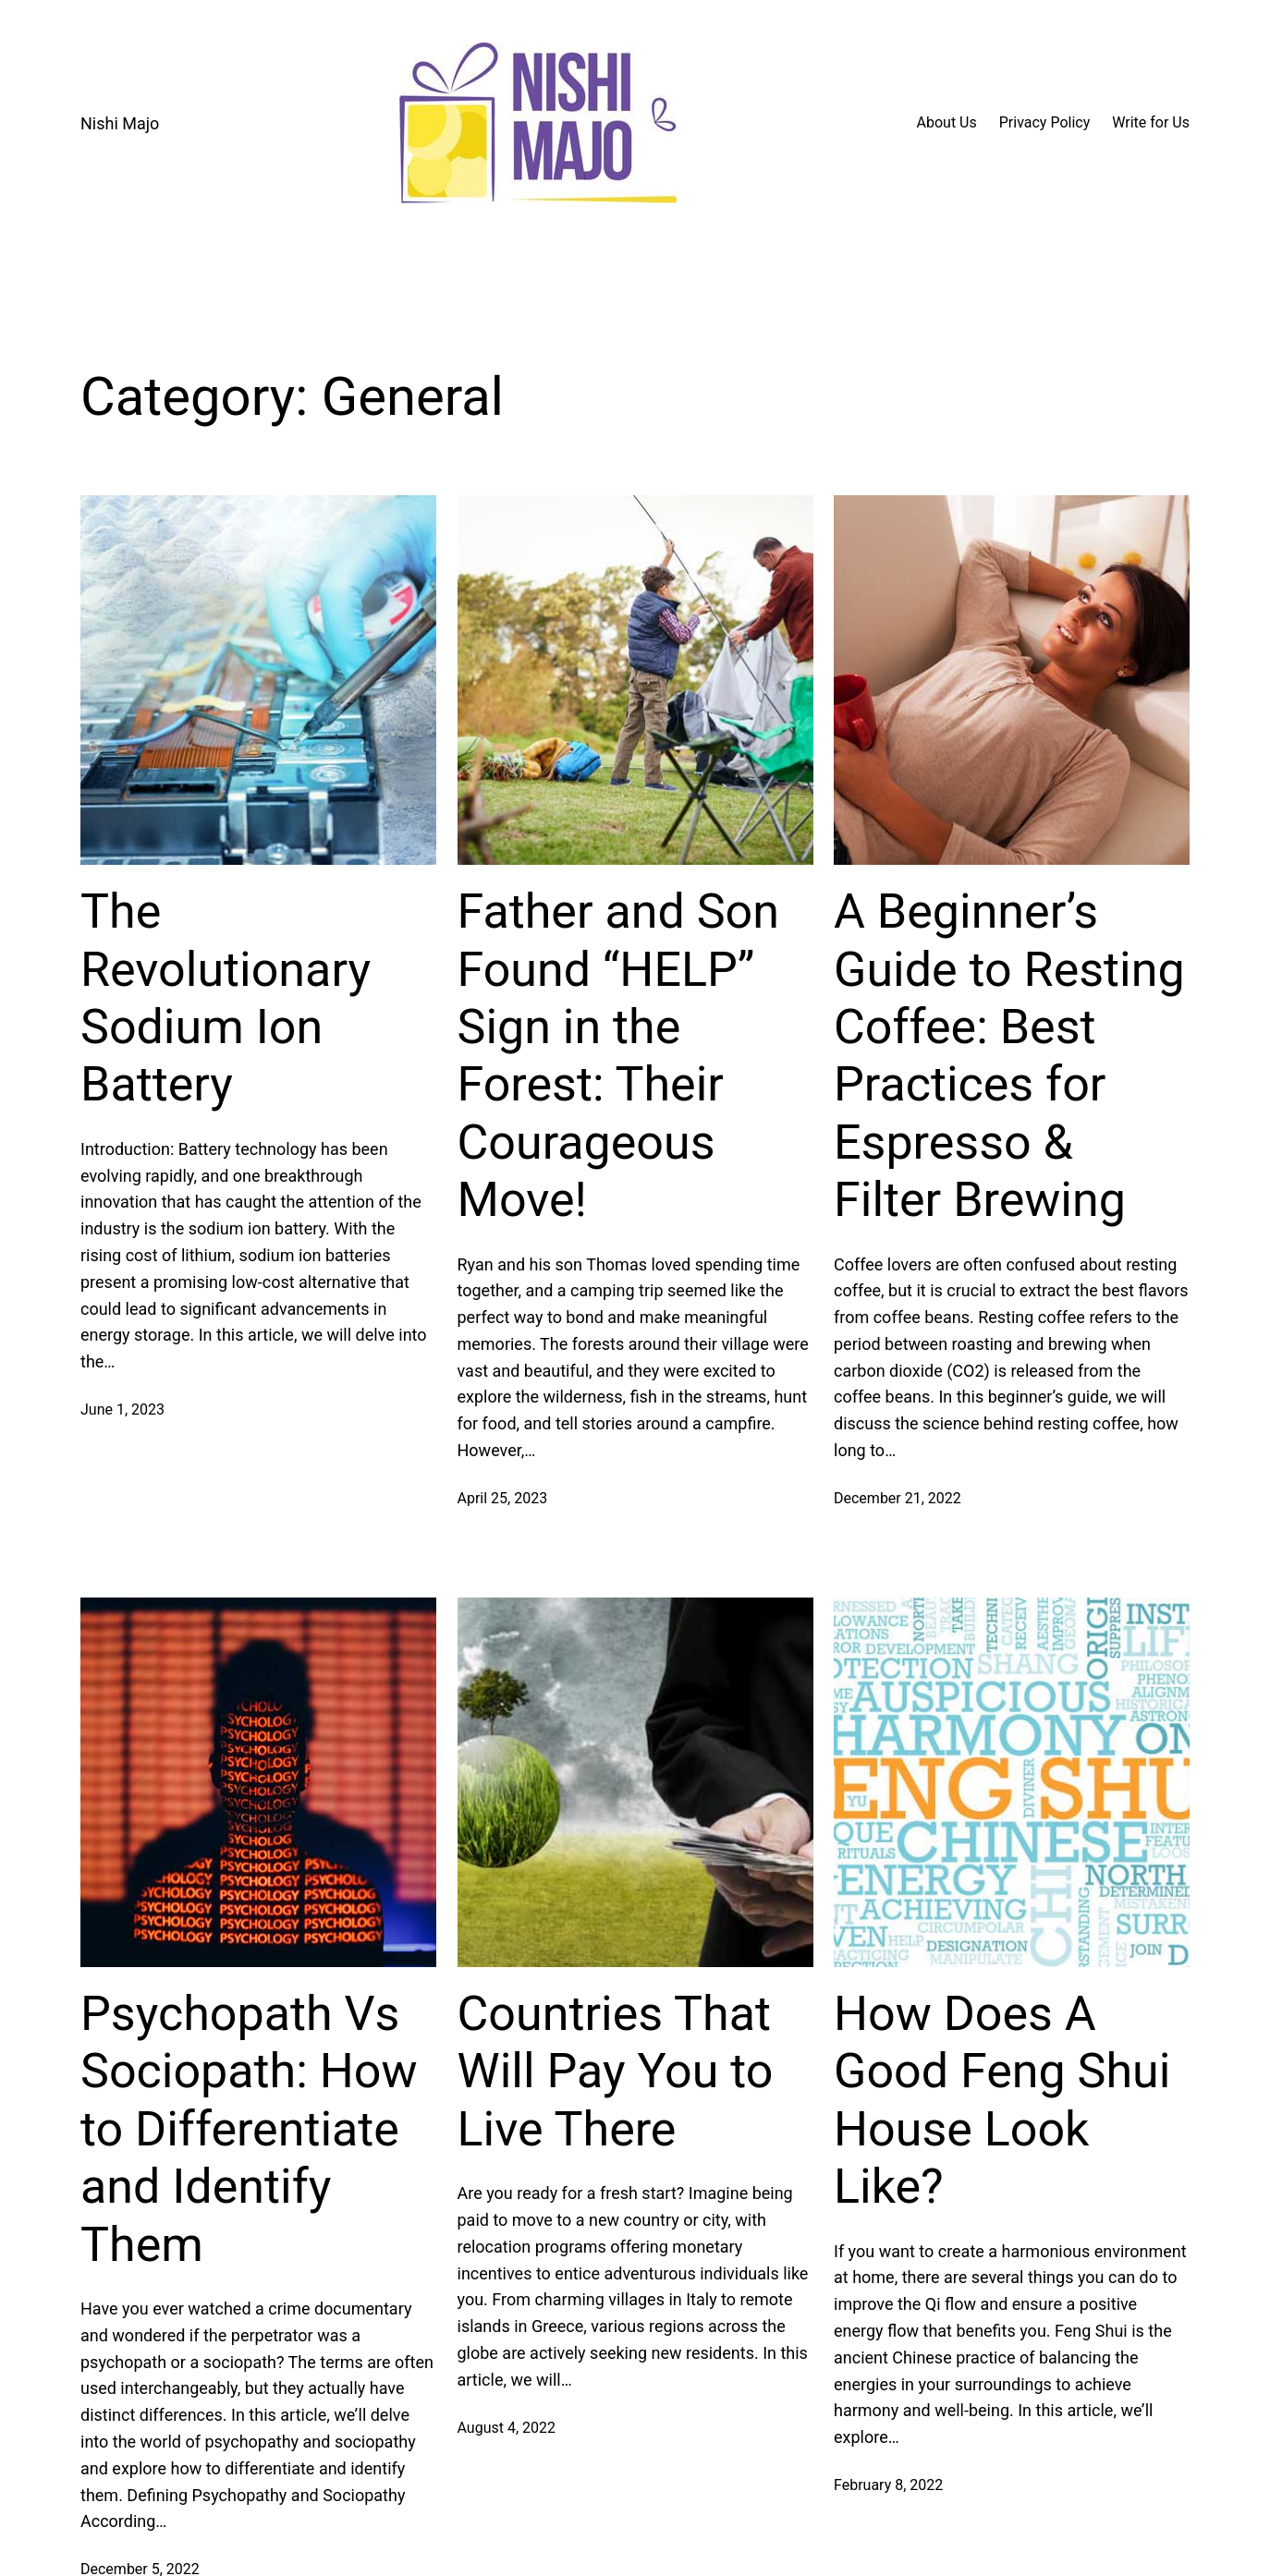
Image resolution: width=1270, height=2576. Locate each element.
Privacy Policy (1045, 122)
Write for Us (1151, 122)
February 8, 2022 (888, 2485)
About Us (947, 122)
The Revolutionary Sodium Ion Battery (225, 997)
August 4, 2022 (507, 2427)
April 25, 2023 (503, 1498)
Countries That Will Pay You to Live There (616, 2071)
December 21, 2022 (897, 1498)
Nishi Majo (119, 123)
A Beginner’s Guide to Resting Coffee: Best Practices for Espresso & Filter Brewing (1009, 1055)
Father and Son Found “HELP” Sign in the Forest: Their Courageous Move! (618, 1055)
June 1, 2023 (122, 1409)
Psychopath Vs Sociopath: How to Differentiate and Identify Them (249, 2129)
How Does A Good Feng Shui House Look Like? (1002, 2100)
